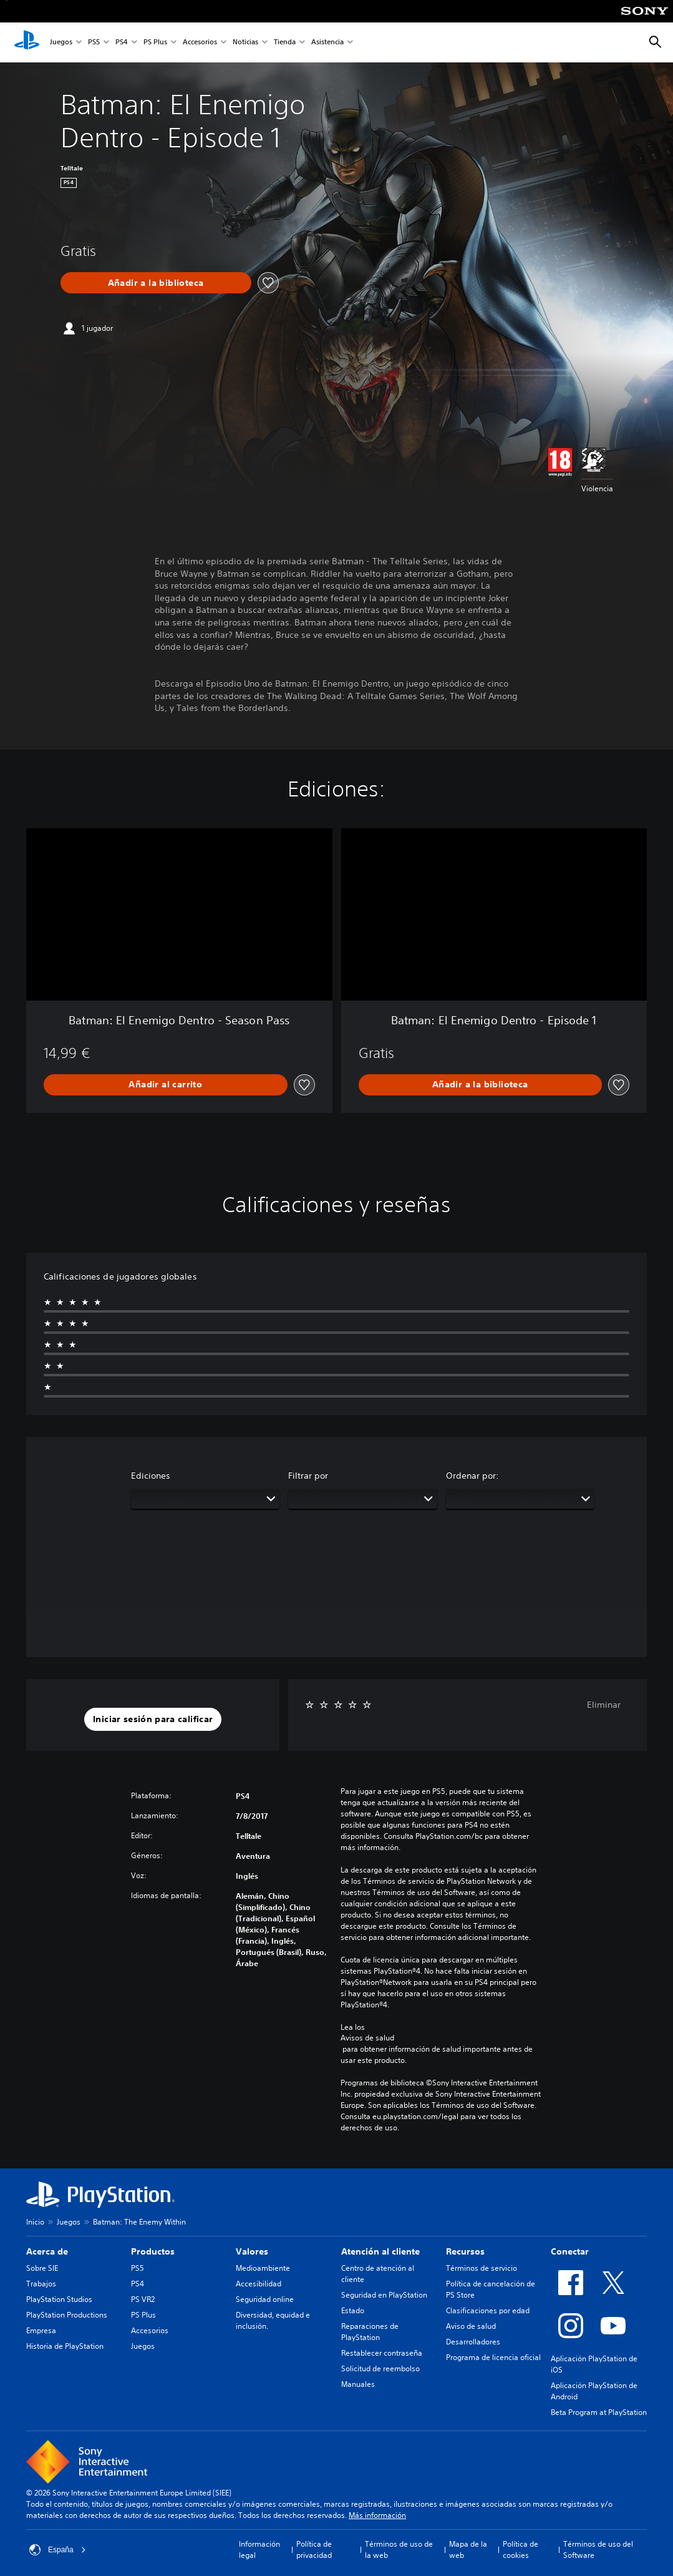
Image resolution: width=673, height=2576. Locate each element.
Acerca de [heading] (47, 2251)
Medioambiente (263, 2268)
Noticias (245, 42)
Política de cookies (520, 2549)
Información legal (259, 2549)
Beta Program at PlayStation (599, 2412)
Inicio (35, 2221)
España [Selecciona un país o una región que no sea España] (57, 2550)
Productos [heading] (153, 2251)
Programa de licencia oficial (493, 2357)
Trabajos (41, 2283)
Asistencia (327, 42)
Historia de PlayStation (65, 2346)
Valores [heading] (252, 2251)
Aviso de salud (471, 2326)
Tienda (285, 42)
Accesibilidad (258, 2283)
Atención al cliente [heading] (380, 2251)
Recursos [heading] (465, 2251)
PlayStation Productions (66, 2314)
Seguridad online (265, 2299)
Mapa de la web (468, 2549)
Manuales (358, 2384)
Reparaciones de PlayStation (370, 2332)
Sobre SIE (42, 2268)
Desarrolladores (473, 2341)
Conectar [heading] (570, 2251)
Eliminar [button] (604, 1704)
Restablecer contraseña (381, 2353)
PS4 (121, 42)
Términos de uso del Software (598, 2549)
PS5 (94, 42)
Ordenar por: (472, 1475)
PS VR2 (143, 2299)
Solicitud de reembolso (380, 2368)
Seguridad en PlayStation (384, 2295)
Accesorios (200, 42)
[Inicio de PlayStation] (26, 42)
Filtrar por (308, 1475)
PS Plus (155, 42)
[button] (153, 1719)
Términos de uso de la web (399, 2549)
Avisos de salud (367, 2038)
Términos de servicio (481, 2268)
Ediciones (150, 1475)
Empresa (41, 2330)
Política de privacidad (314, 2549)
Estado (352, 2310)
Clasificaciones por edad (488, 2310)
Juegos (61, 42)
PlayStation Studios (59, 2299)
